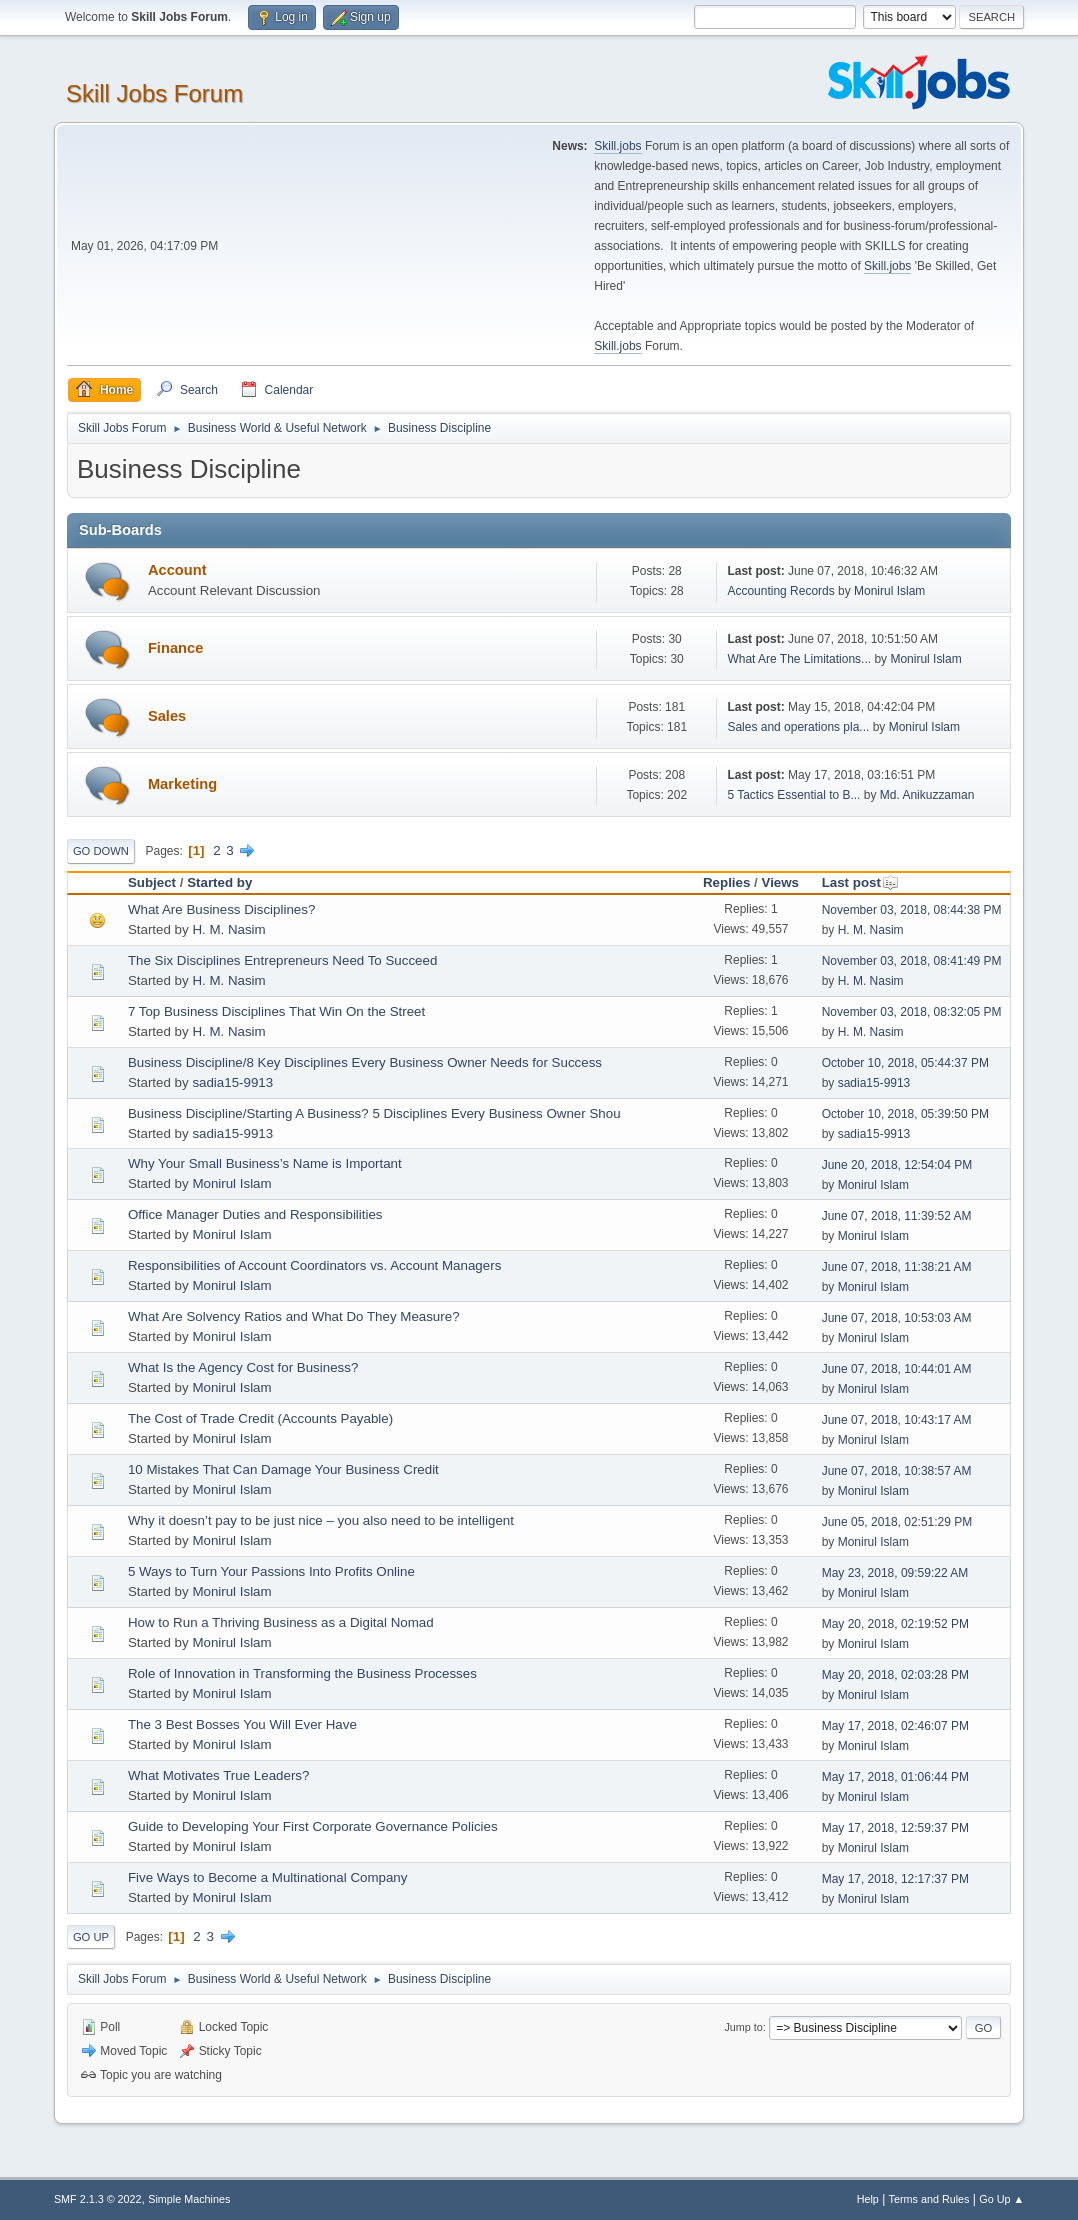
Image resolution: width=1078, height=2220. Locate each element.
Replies (726, 882)
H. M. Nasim (228, 929)
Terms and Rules (929, 2199)
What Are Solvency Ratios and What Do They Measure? (294, 1316)
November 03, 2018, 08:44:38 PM (912, 910)
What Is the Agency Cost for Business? (243, 1367)
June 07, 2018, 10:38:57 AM (897, 1471)
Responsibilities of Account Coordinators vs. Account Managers (314, 1265)
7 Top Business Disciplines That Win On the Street (276, 1011)
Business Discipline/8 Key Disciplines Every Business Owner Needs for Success (365, 1062)
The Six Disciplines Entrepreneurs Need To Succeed (282, 960)
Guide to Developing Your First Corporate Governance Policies (313, 1826)
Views (780, 882)
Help (868, 2199)
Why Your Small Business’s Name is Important (265, 1163)
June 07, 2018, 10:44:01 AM (897, 1369)
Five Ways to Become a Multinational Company (268, 1877)
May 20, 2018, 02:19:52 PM (895, 1624)
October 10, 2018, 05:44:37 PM (905, 1063)
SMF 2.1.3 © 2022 (98, 2199)
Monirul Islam (889, 591)
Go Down (101, 851)
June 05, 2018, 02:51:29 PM (897, 1522)
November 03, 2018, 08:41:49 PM (912, 961)
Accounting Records (780, 591)
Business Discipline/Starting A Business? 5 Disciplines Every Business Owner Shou (374, 1113)
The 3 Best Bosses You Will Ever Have (242, 1724)
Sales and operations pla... (798, 727)
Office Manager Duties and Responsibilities (255, 1214)
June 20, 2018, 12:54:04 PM (897, 1165)
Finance (175, 648)
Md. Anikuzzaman (927, 795)
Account (177, 570)
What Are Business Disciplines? (221, 909)
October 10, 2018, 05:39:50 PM (905, 1114)
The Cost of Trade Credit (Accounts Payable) (260, 1418)
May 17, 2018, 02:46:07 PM (895, 1726)
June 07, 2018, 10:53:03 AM (897, 1318)
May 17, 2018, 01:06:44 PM (895, 1777)
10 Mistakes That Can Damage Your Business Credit (283, 1469)
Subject (152, 882)
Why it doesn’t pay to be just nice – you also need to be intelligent (321, 1520)
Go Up (91, 1937)
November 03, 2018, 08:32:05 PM (912, 1012)
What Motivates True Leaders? (219, 1775)
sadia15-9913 (232, 1082)
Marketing (182, 784)
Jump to (743, 2027)
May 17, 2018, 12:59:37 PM (895, 1828)
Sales (167, 716)
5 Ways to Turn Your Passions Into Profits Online (271, 1571)
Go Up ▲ (1001, 2199)
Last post (860, 882)
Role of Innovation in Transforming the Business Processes (302, 1673)
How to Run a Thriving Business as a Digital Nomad (281, 1622)
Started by (219, 882)
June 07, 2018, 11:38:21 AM (897, 1267)
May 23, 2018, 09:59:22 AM (895, 1573)
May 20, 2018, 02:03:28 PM (895, 1675)
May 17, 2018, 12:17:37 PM (895, 1879)
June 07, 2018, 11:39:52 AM (897, 1216)
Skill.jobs (617, 146)
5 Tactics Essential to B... (793, 795)
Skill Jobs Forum (154, 93)
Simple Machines (189, 2199)
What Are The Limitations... (799, 659)
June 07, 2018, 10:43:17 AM (897, 1420)
